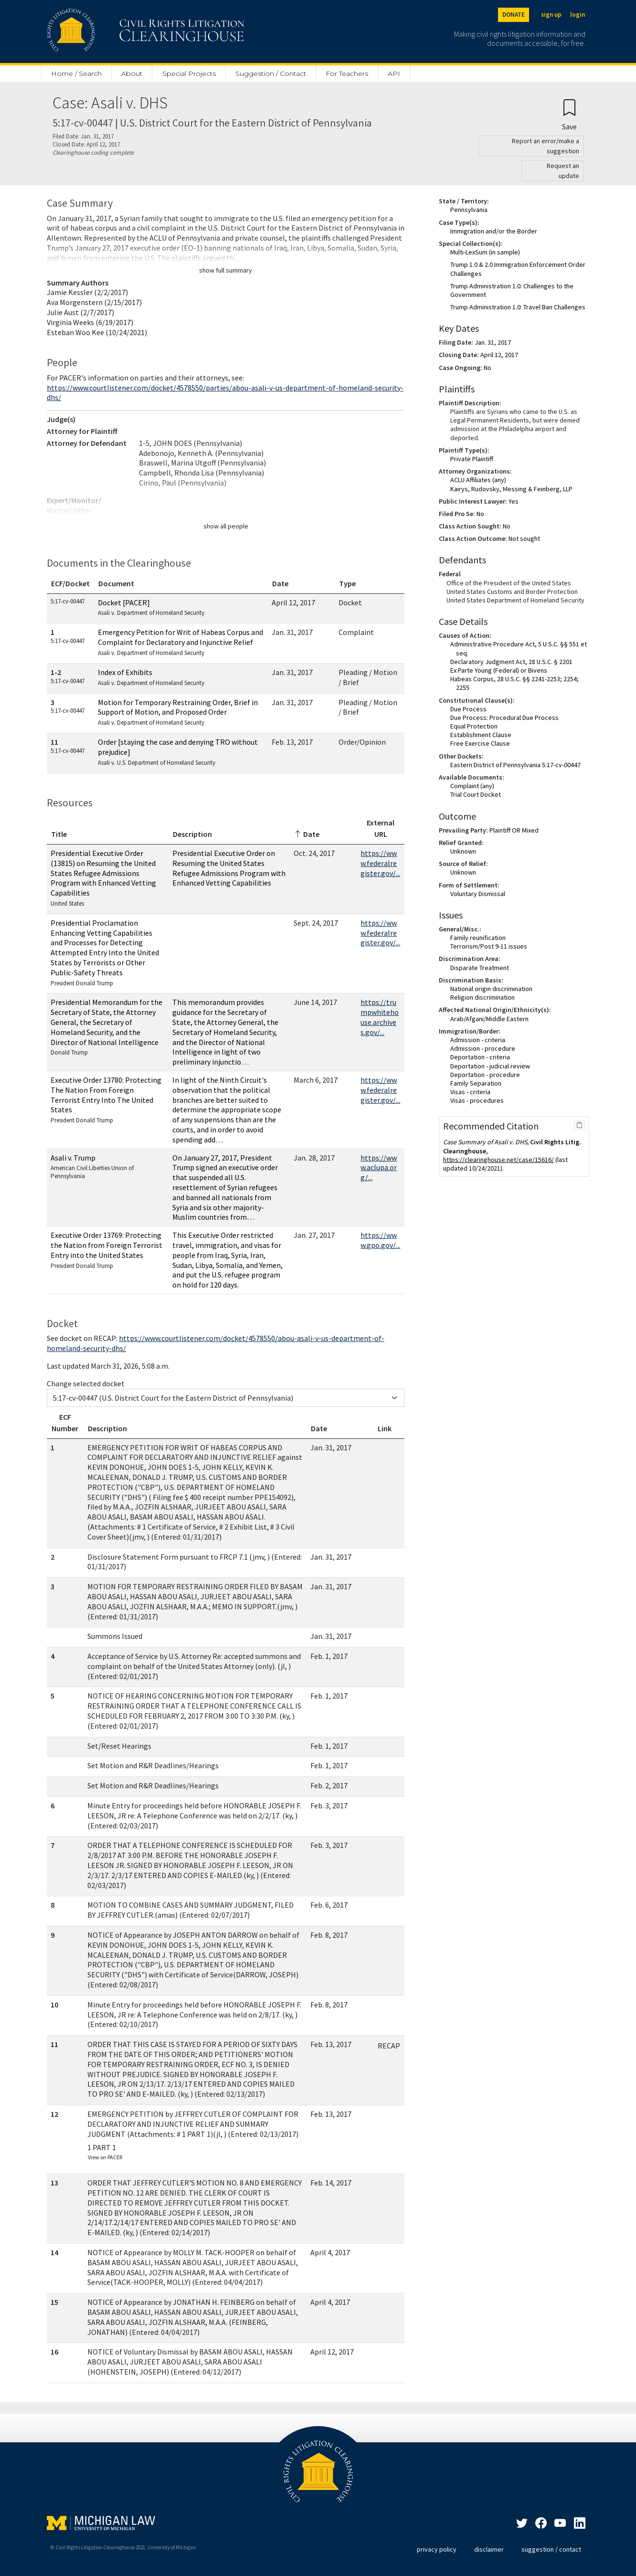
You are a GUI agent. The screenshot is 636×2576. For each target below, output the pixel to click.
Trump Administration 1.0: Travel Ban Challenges (517, 307)
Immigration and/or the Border (493, 231)
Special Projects (189, 73)
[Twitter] (521, 2524)
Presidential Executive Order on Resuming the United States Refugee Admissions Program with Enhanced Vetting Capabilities (229, 867)
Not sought (524, 538)
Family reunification (478, 937)
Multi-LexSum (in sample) (485, 252)
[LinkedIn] (560, 2524)
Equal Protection (474, 726)
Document (116, 583)
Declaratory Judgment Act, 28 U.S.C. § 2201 (511, 661)
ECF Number (65, 1422)
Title (59, 834)
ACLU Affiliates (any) (478, 479)
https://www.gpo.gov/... (380, 1240)
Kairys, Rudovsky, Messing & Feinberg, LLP (511, 489)
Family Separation (475, 1083)
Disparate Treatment (479, 967)
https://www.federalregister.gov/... (380, 863)
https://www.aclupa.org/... (378, 1167)
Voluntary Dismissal (477, 893)
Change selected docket (86, 1383)
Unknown (463, 851)
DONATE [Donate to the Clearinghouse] (513, 15)
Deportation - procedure (485, 1074)
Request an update (563, 170)
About (131, 73)
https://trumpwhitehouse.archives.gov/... (379, 1016)
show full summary (225, 270)
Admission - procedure (482, 1048)
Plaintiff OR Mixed (514, 830)
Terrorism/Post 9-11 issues (488, 946)
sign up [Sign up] (551, 15)
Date (280, 583)
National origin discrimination (491, 988)
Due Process (468, 709)
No (487, 367)
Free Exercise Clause (480, 743)
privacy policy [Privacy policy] (436, 2549)
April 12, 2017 (499, 354)
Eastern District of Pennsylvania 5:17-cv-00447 (515, 764)
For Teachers (347, 73)
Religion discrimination (482, 997)
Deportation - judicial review (490, 1066)
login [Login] (577, 15)
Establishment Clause (480, 734)
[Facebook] (541, 2524)
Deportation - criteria (480, 1057)
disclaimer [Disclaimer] (489, 2549)
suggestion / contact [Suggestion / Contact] (551, 2549)
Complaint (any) (472, 785)
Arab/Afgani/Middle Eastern (489, 1018)
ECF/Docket (70, 583)
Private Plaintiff (471, 458)
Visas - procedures (477, 1100)
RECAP (389, 2045)
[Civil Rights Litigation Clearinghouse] (118, 31)
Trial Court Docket (475, 794)
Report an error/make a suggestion (545, 146)
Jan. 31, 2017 (493, 342)
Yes (514, 501)
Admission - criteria (477, 1039)
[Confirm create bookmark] (569, 114)
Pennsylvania (469, 209)
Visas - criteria (470, 1091)
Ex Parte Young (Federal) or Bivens (498, 670)
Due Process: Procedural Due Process (504, 717)
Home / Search (76, 73)
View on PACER (105, 2157)
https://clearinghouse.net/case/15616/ (498, 1159)
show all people (225, 526)
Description (192, 834)
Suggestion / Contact (270, 73)
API (394, 73)
